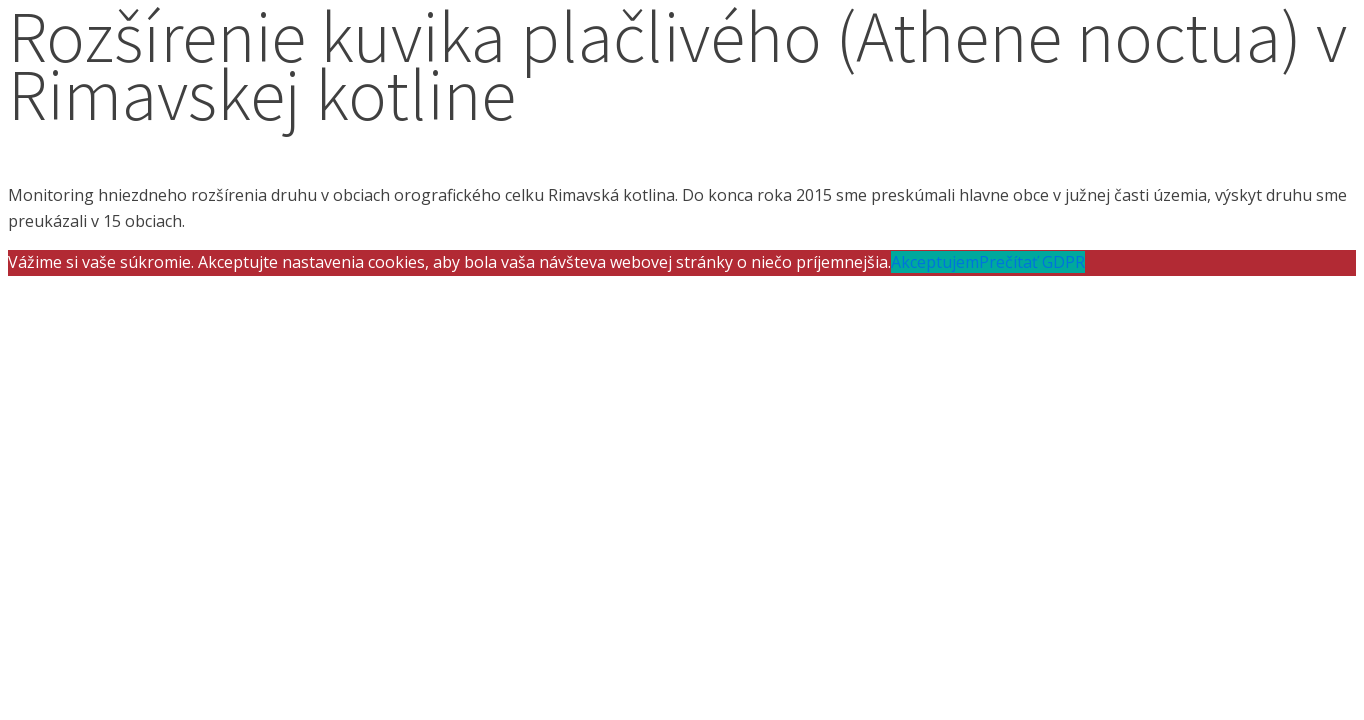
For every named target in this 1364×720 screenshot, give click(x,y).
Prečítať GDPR (1032, 262)
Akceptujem (935, 262)
